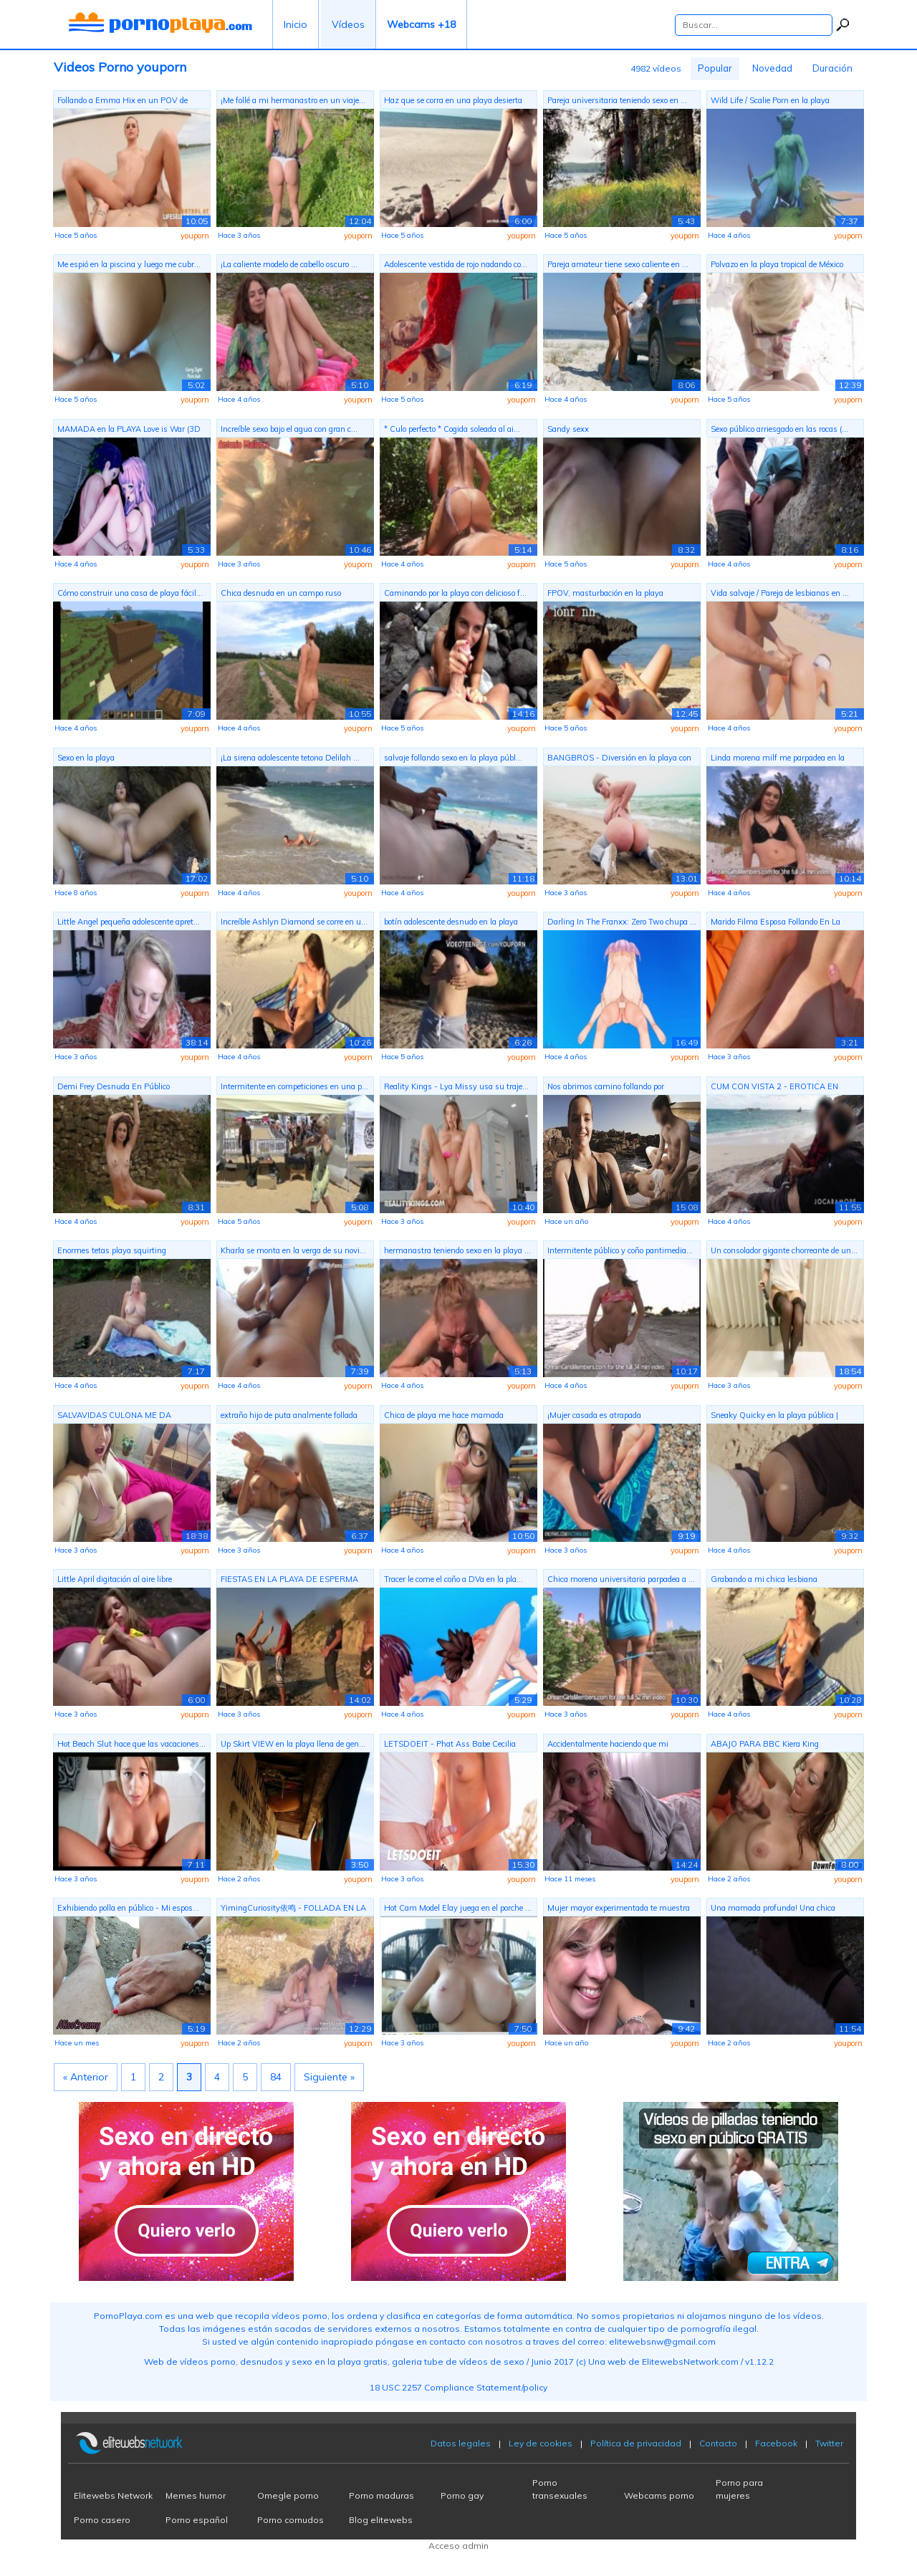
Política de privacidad (635, 2443)
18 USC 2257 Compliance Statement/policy (458, 2387)
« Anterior (85, 2076)
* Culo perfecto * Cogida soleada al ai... (452, 429)
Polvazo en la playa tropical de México (777, 264)
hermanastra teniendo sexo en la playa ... (457, 1250)
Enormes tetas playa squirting (111, 1250)
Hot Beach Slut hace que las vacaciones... (131, 1744)
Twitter (829, 2443)
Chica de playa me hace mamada (444, 1415)
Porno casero (102, 2519)
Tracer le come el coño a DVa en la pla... (453, 1579)
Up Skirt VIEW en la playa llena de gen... (293, 1744)
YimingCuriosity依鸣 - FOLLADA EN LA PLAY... (293, 1909)
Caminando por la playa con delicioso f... (455, 593)
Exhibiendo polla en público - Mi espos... (128, 1908)
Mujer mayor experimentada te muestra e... (618, 1909)
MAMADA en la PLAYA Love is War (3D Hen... (129, 431)
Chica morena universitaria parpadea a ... (621, 1579)
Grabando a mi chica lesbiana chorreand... (764, 1581)
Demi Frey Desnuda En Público (113, 1086)
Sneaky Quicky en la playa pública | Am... (774, 1417)
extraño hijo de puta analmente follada (289, 1415)
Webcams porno (659, 2495)
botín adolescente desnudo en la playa (451, 922)
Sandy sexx (568, 429)
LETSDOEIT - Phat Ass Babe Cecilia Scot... (450, 1745)
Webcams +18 (421, 24)
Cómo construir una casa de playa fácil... (130, 593)
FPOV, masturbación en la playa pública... (605, 595)
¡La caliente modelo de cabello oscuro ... (289, 264)
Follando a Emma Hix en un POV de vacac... (122, 102)
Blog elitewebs (381, 2519)
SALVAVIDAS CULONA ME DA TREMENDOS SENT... (114, 1417)
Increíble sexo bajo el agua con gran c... (289, 429)
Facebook (776, 2443)
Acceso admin (458, 2545)
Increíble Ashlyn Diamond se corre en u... (294, 922)
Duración (832, 68)
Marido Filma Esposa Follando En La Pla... (775, 923)
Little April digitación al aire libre (114, 1579)
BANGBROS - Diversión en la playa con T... (619, 759)
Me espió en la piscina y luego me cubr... (129, 264)
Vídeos (348, 24)
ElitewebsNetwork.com (690, 2361)
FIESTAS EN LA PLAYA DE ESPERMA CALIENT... (289, 1581)
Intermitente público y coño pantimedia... (620, 1250)
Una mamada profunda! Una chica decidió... (773, 1909)
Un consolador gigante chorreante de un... (784, 1250)
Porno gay (462, 2495)
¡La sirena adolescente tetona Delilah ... (290, 758)
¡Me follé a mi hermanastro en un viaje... (293, 100)
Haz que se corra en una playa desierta (453, 100)
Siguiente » (329, 2076)
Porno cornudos (290, 2519)
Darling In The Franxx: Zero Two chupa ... (621, 922)
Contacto (718, 2443)
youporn (195, 236)
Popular (715, 68)
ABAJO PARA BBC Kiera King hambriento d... (765, 1745)
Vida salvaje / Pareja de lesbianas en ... (780, 593)
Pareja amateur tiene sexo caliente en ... (617, 264)
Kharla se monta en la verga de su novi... (293, 1250)
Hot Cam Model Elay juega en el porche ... (458, 1908)
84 (276, 2076)
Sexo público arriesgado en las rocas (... (779, 429)
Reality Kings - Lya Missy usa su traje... (456, 1086)
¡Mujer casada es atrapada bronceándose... (594, 1417)
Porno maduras (381, 2495)
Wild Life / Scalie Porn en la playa (770, 100)
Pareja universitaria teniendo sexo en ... (617, 100)
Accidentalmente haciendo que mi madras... (607, 1745)
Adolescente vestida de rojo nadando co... (455, 264)
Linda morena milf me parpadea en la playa (778, 759)
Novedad (772, 68)
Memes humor (195, 2495)
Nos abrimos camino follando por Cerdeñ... (605, 1088)
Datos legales (461, 2443)
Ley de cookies (540, 2443)
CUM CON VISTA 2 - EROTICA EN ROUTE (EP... (774, 1088)
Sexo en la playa (86, 758)
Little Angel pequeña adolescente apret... (128, 922)
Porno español (196, 2519)
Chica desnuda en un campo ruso (281, 593)
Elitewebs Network (113, 2495)
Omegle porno (288, 2495)
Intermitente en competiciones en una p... (294, 1086)
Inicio (295, 24)
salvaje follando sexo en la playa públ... (453, 758)
